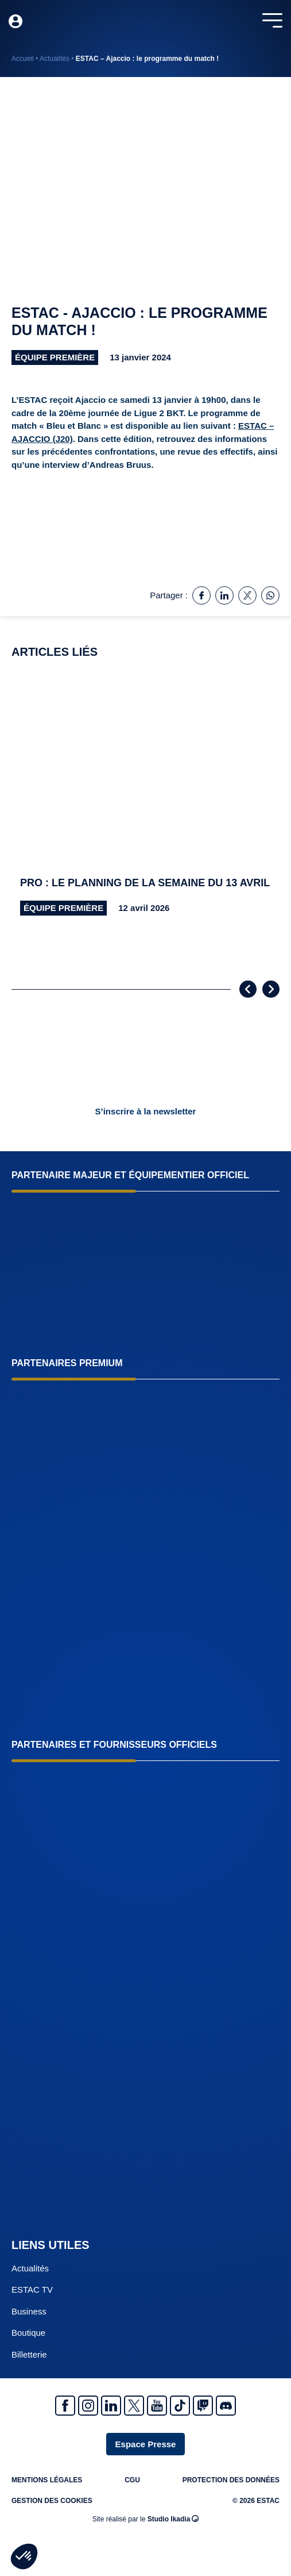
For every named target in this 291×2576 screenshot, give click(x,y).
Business (28, 2311)
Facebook (65, 2406)
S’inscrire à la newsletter (145, 1111)
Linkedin (111, 2406)
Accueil (22, 59)
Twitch (203, 2406)
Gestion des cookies (51, 2501)
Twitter (134, 2406)
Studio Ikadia (173, 2519)
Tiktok (180, 2406)
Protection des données (231, 2480)
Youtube (157, 2406)
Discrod (226, 2406)
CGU (132, 2480)
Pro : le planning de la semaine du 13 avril (145, 883)
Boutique (28, 2332)
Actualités (54, 59)
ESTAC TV (32, 2289)
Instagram (88, 2406)
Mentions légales (46, 2480)
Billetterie (29, 2354)
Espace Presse (145, 2444)
